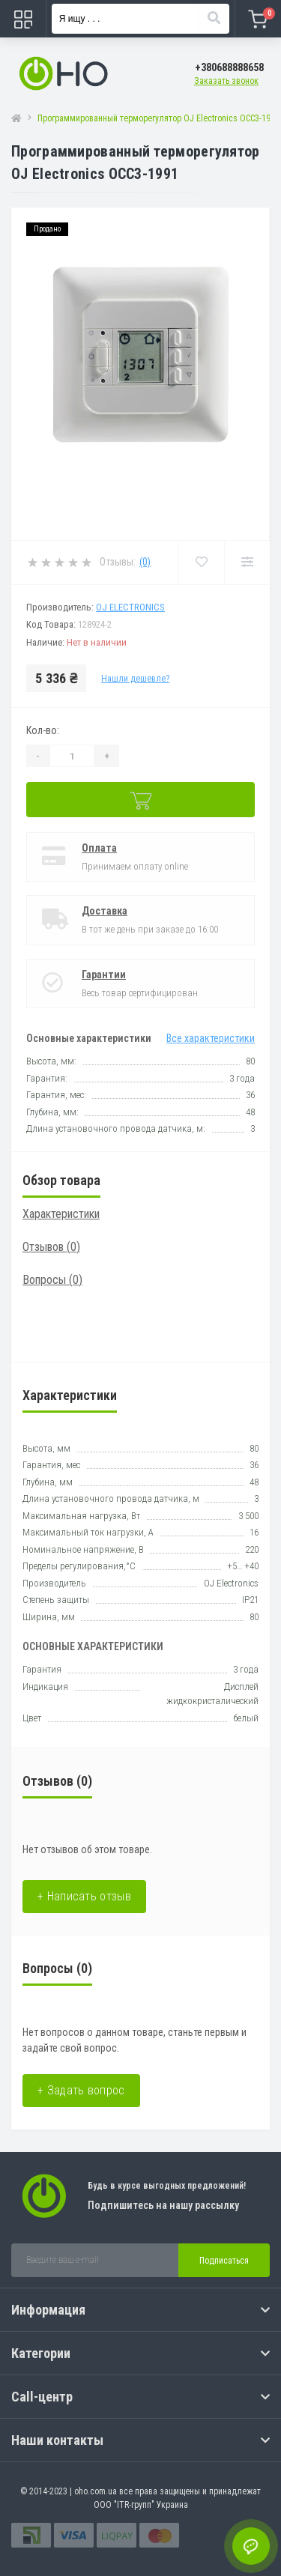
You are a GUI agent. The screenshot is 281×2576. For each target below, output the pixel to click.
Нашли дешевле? (135, 678)
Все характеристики (210, 1038)
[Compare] (247, 563)
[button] (229, 67)
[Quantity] (71, 756)
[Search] (213, 19)
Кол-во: (42, 730)
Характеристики (61, 1214)
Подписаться (224, 2260)
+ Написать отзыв (84, 1896)
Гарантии (104, 975)
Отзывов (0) (51, 1247)
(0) (145, 562)
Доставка (104, 911)
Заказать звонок (226, 81)
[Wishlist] (201, 563)
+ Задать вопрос (81, 2090)
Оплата (99, 848)
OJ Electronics (130, 607)
